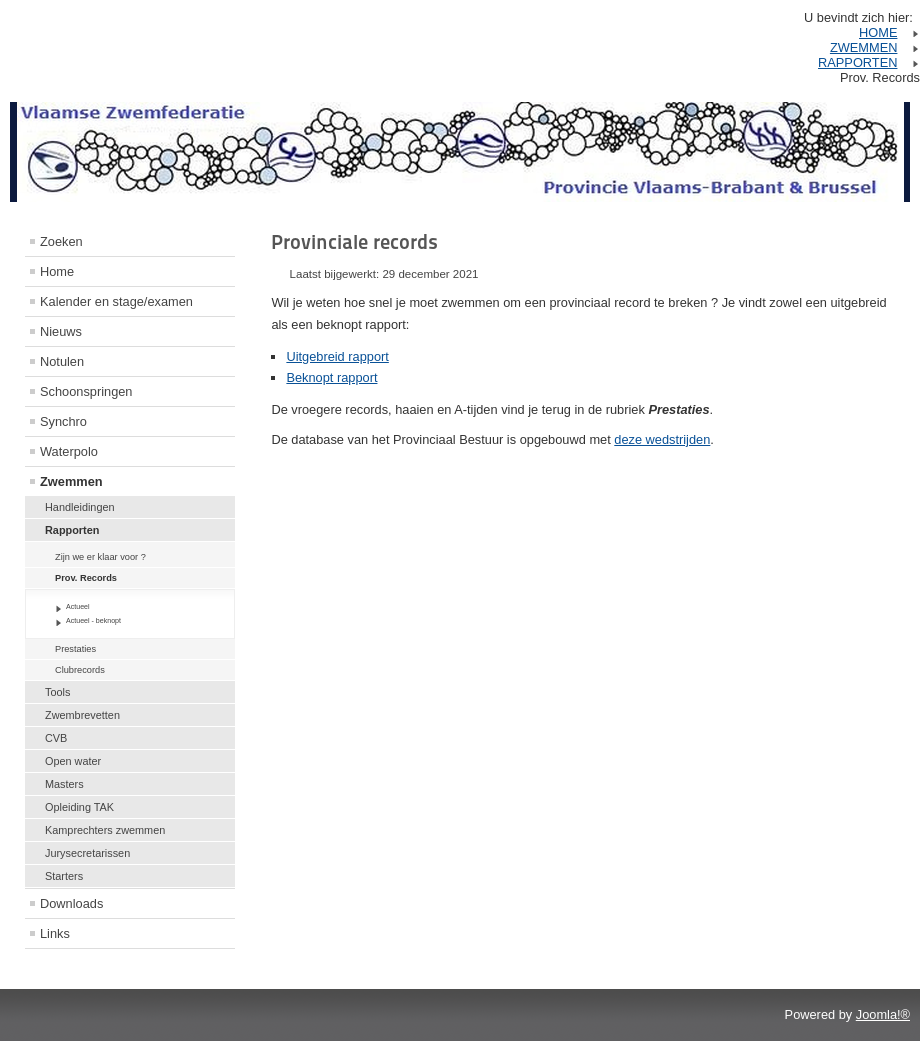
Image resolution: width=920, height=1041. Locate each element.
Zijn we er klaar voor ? (100, 557)
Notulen (62, 361)
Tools (57, 692)
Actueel (78, 606)
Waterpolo (69, 451)
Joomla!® (883, 1014)
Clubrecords (80, 670)
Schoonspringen (86, 391)
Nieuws (61, 331)
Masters (64, 784)
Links (55, 933)
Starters (64, 876)
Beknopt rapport (331, 377)
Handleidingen (80, 507)
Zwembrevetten (82, 715)
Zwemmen (71, 481)
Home (57, 271)
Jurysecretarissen (87, 853)
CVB (56, 738)
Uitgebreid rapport (337, 356)
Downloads (71, 903)
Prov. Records (86, 578)
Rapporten (72, 530)
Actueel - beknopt (93, 620)
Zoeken (61, 241)
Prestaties (75, 649)
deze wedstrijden (662, 439)
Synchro (63, 421)
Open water (73, 761)
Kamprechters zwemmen (105, 830)
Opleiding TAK (79, 807)
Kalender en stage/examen (116, 301)
